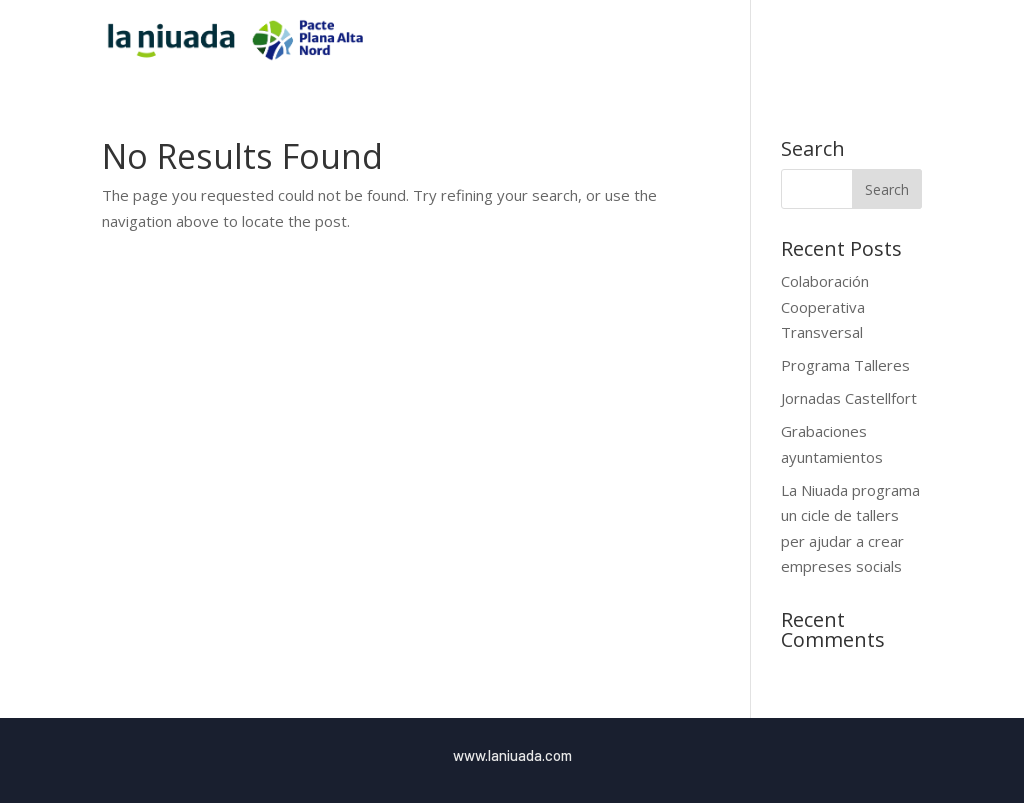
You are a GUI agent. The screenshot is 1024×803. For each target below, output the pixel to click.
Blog (866, 41)
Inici (605, 41)
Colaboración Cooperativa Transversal (825, 306)
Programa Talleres (845, 365)
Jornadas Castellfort (849, 398)
